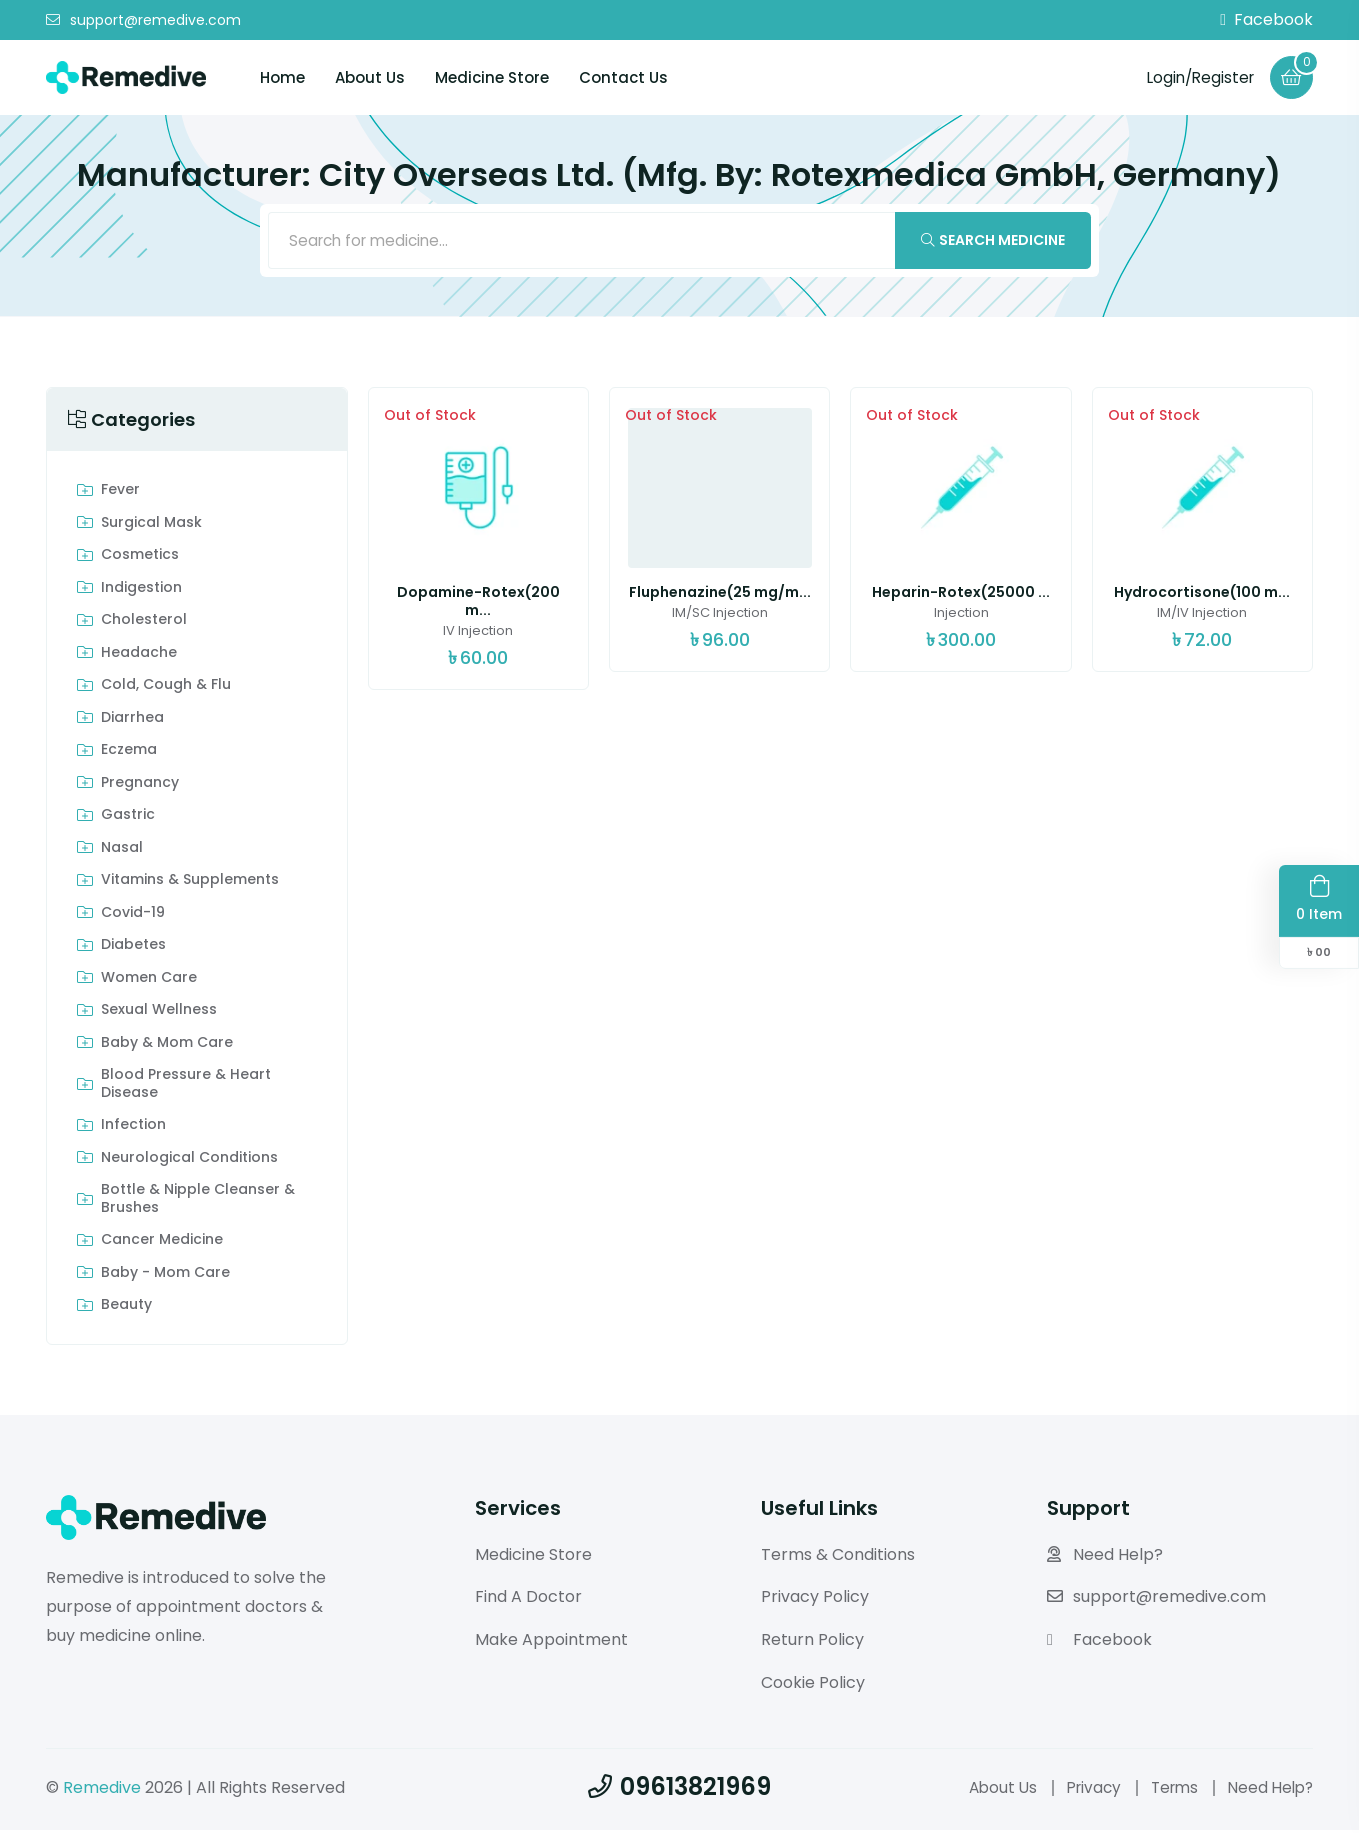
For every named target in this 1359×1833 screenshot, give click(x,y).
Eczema (129, 754)
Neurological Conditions (189, 1161)
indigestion (141, 591)
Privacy (1083, 1790)
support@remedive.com (143, 20)
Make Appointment (551, 1643)
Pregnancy (140, 786)
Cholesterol (144, 624)
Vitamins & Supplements (190, 884)
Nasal (122, 851)
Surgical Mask (151, 526)
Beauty (126, 1309)
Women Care (149, 981)
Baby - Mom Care (165, 1276)
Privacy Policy (815, 1600)
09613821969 (679, 1789)
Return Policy (812, 1643)
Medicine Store (492, 77)
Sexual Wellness (159, 1014)
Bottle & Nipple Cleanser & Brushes (198, 1202)
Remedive (102, 1790)
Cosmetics (140, 559)
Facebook (1266, 20)
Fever (120, 494)
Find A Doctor (528, 1600)
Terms (1167, 1790)
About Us (370, 77)
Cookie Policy (813, 1685)
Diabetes (133, 949)
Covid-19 (133, 916)
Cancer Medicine (162, 1244)
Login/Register (1195, 76)
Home (282, 77)
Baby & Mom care (167, 1046)
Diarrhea (132, 721)
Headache (139, 656)
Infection (133, 1129)
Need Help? (1105, 1557)
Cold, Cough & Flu (166, 689)
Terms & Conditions (838, 1557)
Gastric (128, 819)
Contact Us (623, 77)
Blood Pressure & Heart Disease (186, 1087)
